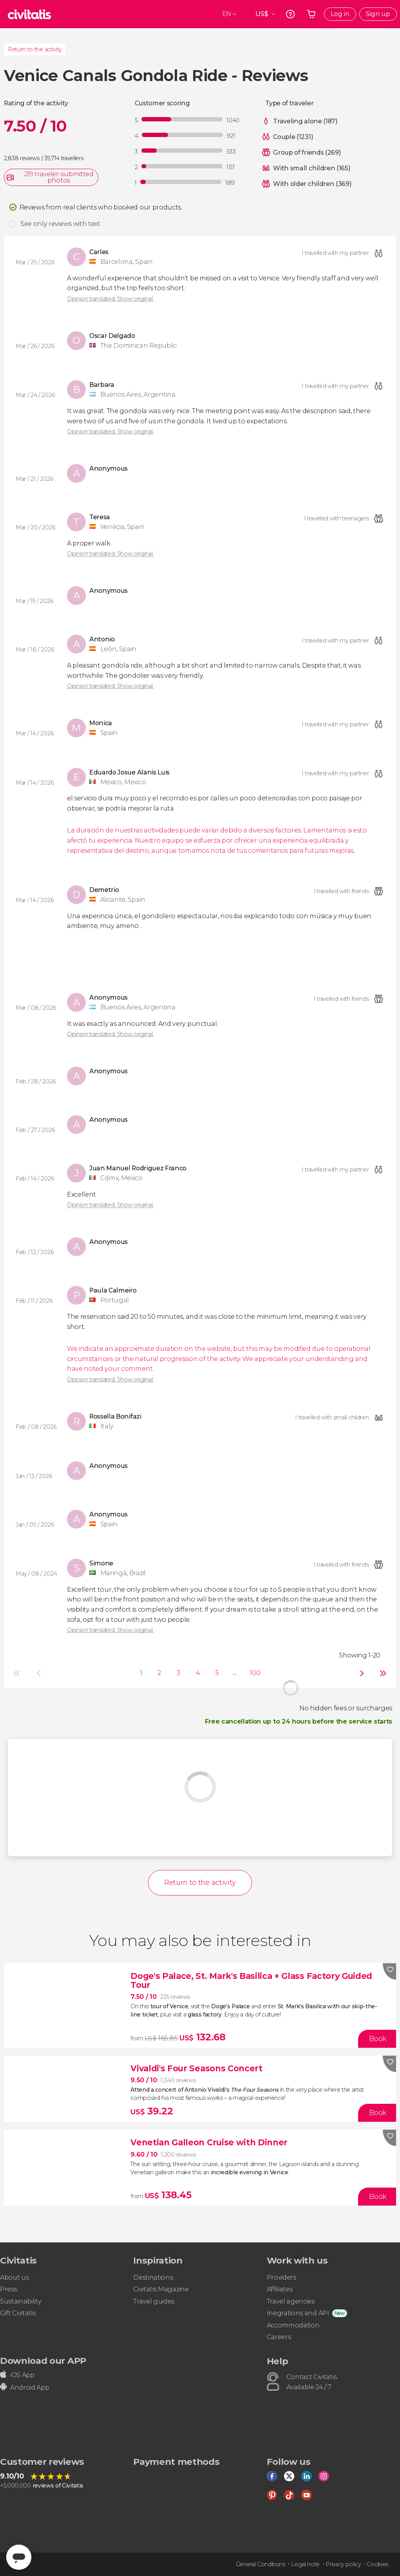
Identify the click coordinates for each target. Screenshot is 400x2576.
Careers (279, 2337)
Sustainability (21, 2301)
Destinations (153, 2277)
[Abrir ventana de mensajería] (18, 2557)
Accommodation (293, 2325)
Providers (281, 2277)
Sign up (378, 14)
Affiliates (280, 2289)
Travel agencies (291, 2301)
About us (14, 2277)
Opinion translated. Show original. (110, 298)
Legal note (305, 2564)
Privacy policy (343, 2564)
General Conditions (260, 2564)
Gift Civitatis (18, 2313)
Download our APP (43, 2360)
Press (8, 2289)
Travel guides (153, 2301)
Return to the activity (35, 49)
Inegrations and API (298, 2313)
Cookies (377, 2564)
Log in (340, 14)
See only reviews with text (60, 223)
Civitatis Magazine (160, 2289)
